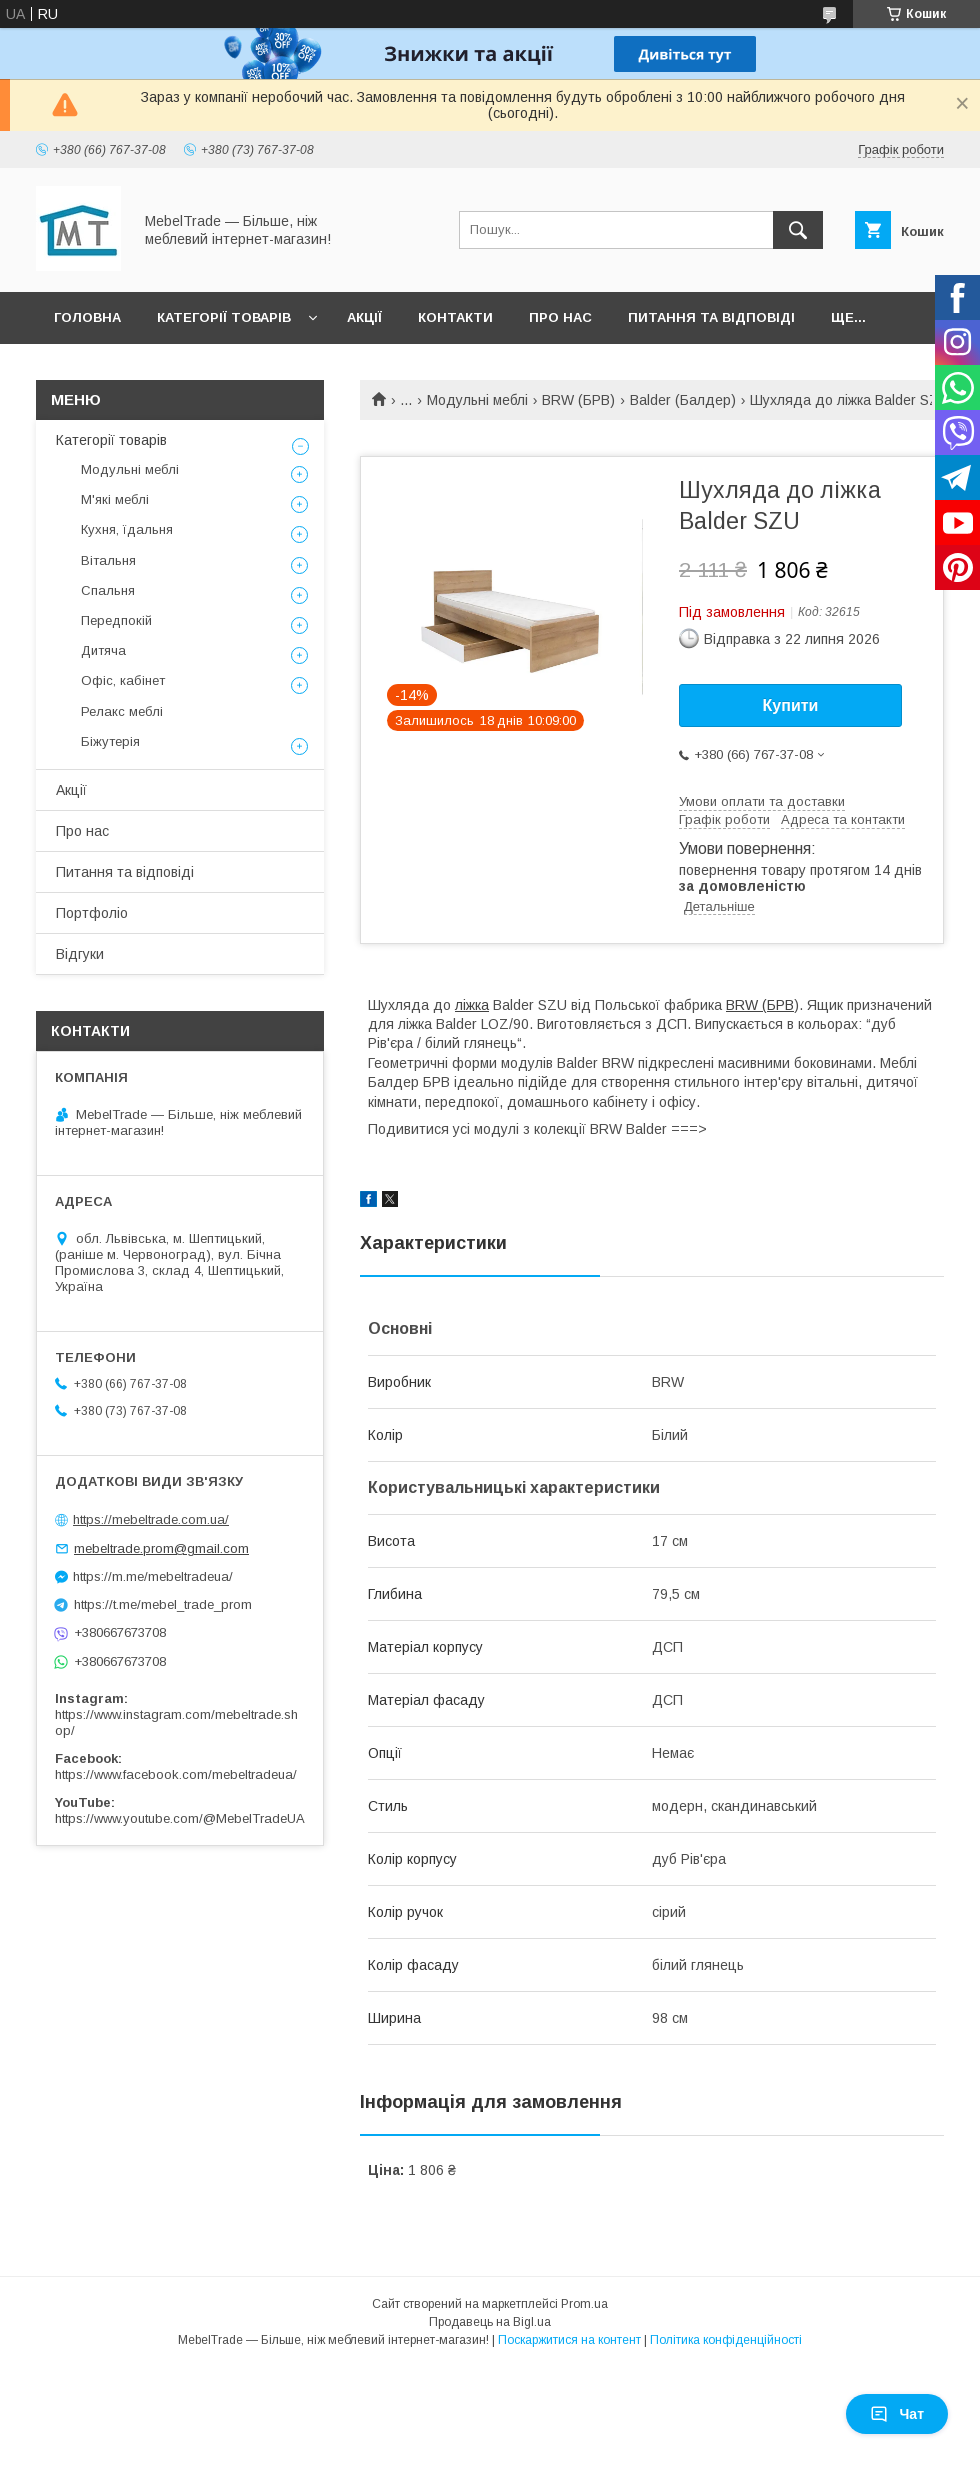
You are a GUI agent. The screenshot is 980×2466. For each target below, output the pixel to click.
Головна (87, 317)
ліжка (472, 1005)
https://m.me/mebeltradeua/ (153, 1576)
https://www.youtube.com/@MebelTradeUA (180, 1818)
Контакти (455, 317)
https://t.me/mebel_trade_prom (163, 1604)
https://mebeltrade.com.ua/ (151, 1519)
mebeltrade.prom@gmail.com (161, 1548)
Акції (364, 317)
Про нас (560, 317)
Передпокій (116, 620)
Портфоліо (92, 913)
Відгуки (80, 954)
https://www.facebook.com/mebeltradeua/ (176, 1774)
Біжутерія (110, 741)
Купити (791, 705)
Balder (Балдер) (683, 400)
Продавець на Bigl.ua (490, 2322)
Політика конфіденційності (726, 2340)
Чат (897, 2414)
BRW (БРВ (760, 1005)
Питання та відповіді (711, 317)
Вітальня (108, 560)
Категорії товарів (224, 317)
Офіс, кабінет (123, 680)
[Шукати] (798, 230)
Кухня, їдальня (127, 529)
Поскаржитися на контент (569, 2340)
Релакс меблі (122, 711)
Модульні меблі (477, 400)
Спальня (108, 590)
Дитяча (103, 650)
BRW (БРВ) (578, 400)
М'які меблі (115, 499)
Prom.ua (584, 2304)
